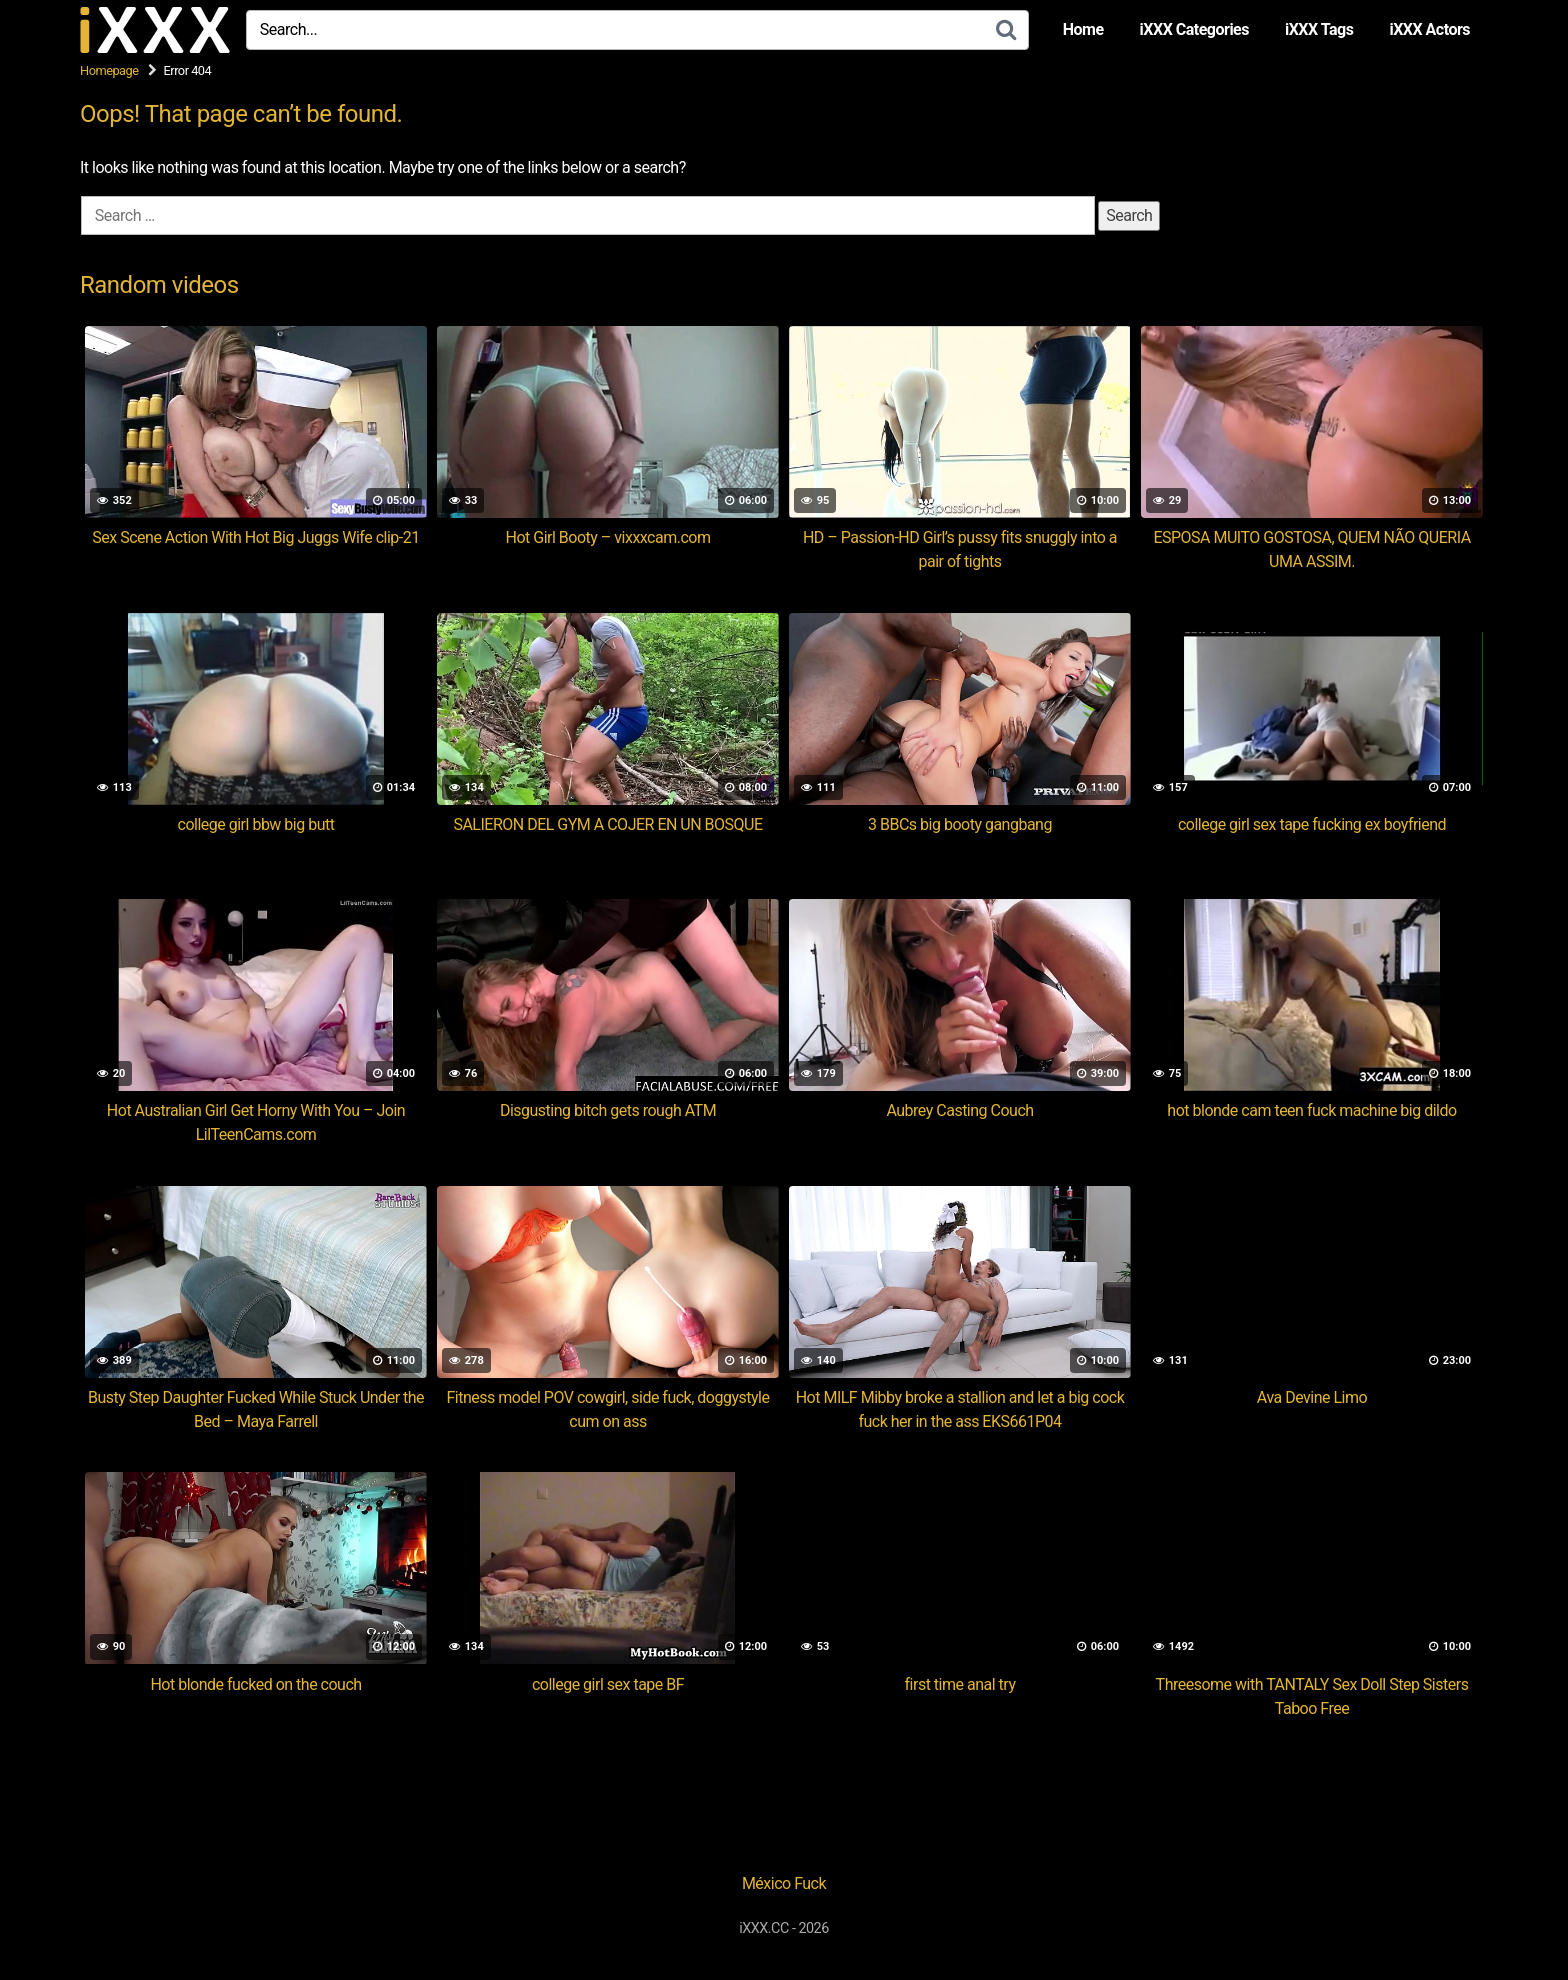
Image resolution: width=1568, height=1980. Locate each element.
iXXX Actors (1429, 29)
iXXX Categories (1194, 29)
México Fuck (784, 1883)
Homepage (109, 70)
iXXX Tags (1319, 29)
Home (1083, 29)
